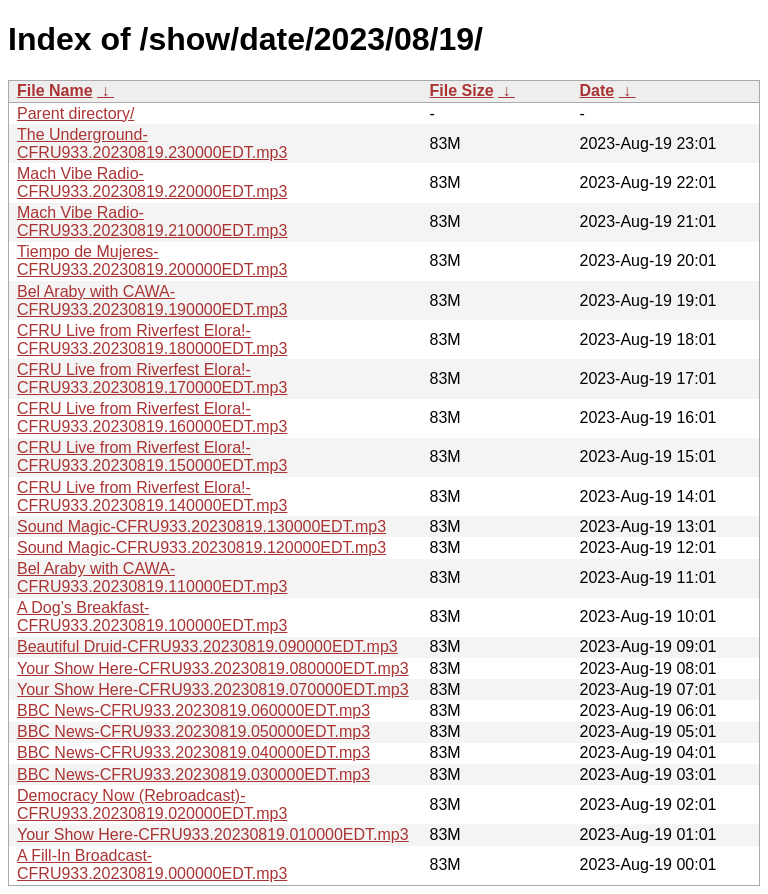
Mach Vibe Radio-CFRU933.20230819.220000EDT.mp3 (152, 182)
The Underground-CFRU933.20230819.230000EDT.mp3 (152, 143)
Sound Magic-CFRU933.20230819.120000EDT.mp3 (201, 547)
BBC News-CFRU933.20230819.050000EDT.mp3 (193, 731)
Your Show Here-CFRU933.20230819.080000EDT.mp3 (213, 668)
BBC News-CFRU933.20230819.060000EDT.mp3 (193, 710)
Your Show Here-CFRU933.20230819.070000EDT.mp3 (213, 689)
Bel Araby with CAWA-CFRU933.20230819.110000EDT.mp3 (152, 577)
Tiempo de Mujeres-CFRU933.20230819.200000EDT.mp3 (152, 260)
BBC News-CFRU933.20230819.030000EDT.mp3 (193, 774)
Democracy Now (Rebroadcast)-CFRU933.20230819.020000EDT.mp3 (152, 804)
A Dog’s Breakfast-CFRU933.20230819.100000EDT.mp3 (152, 616)
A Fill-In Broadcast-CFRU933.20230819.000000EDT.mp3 (152, 864)
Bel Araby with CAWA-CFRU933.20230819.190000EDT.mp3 (152, 300)
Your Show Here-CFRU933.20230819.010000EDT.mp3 (213, 834)
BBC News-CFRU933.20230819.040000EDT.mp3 (193, 752)
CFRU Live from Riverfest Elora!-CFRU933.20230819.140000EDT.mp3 (152, 496)
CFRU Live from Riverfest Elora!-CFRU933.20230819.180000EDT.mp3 (152, 339)
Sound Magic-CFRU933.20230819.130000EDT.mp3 (201, 526)
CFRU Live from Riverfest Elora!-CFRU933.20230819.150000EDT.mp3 (152, 456)
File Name (55, 90)
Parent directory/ (75, 113)
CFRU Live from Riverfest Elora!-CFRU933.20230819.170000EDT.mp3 (152, 378)
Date (597, 90)
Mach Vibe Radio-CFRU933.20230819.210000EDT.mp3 (152, 221)
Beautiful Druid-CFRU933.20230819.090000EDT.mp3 (207, 646)
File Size (462, 90)
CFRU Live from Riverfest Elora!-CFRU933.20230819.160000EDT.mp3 (152, 417)
